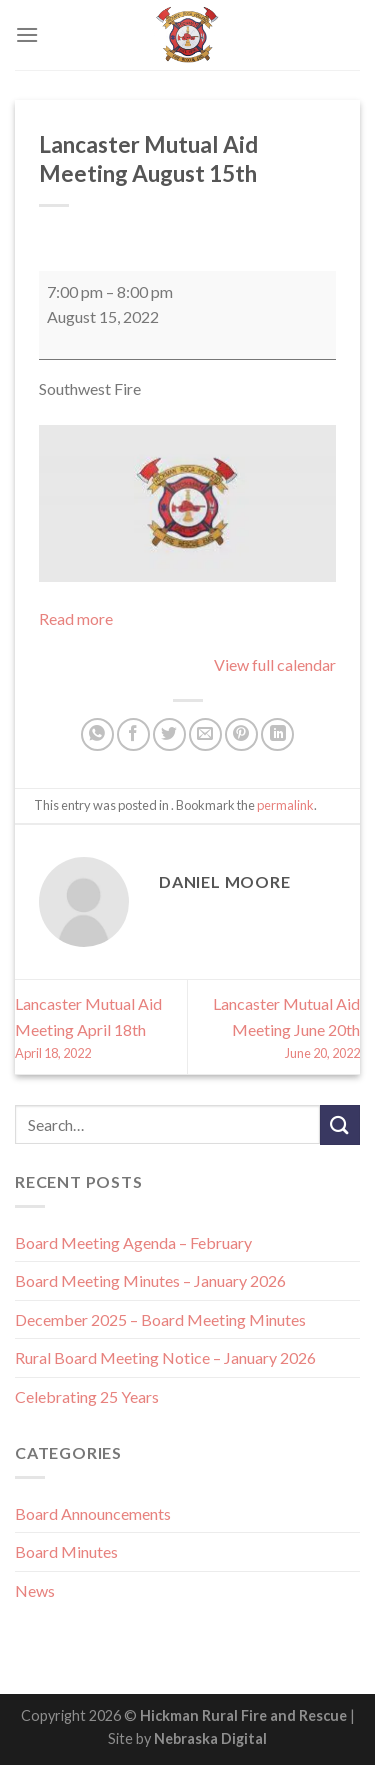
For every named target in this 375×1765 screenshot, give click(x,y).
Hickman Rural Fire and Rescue (243, 1715)
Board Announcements (93, 1513)
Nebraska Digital (210, 1738)
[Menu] (27, 34)
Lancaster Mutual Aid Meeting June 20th (274, 1028)
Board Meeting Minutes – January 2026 (150, 1280)
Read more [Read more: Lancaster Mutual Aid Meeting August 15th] (76, 618)
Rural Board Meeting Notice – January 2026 (165, 1357)
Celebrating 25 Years (87, 1396)
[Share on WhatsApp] (97, 734)
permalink (285, 805)
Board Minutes (66, 1551)
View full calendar (275, 664)
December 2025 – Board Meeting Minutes (160, 1319)
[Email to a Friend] (205, 734)
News (35, 1590)
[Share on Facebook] (133, 734)
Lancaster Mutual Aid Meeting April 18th (101, 1028)
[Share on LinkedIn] (277, 734)
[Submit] (340, 1124)
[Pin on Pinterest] (241, 734)
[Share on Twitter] (169, 734)
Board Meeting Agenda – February (133, 1242)
